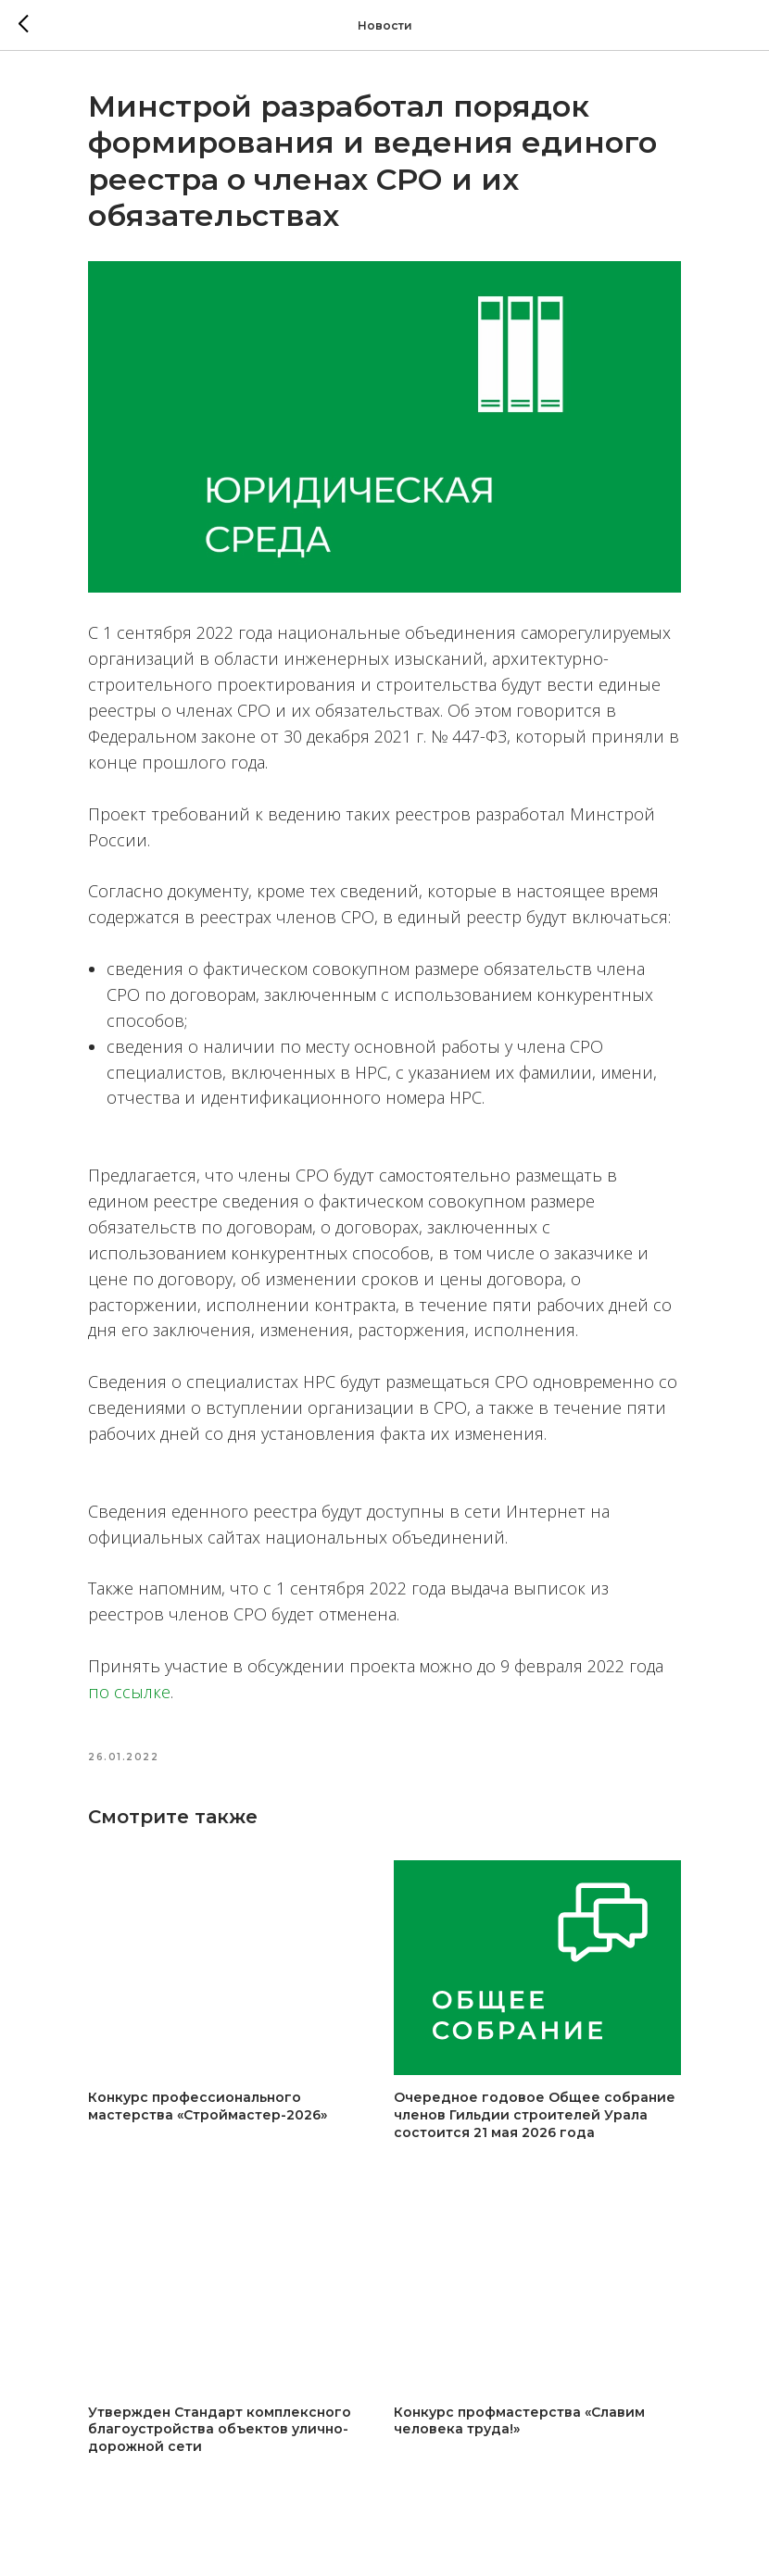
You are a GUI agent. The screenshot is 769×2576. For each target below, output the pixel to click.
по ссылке (129, 1692)
